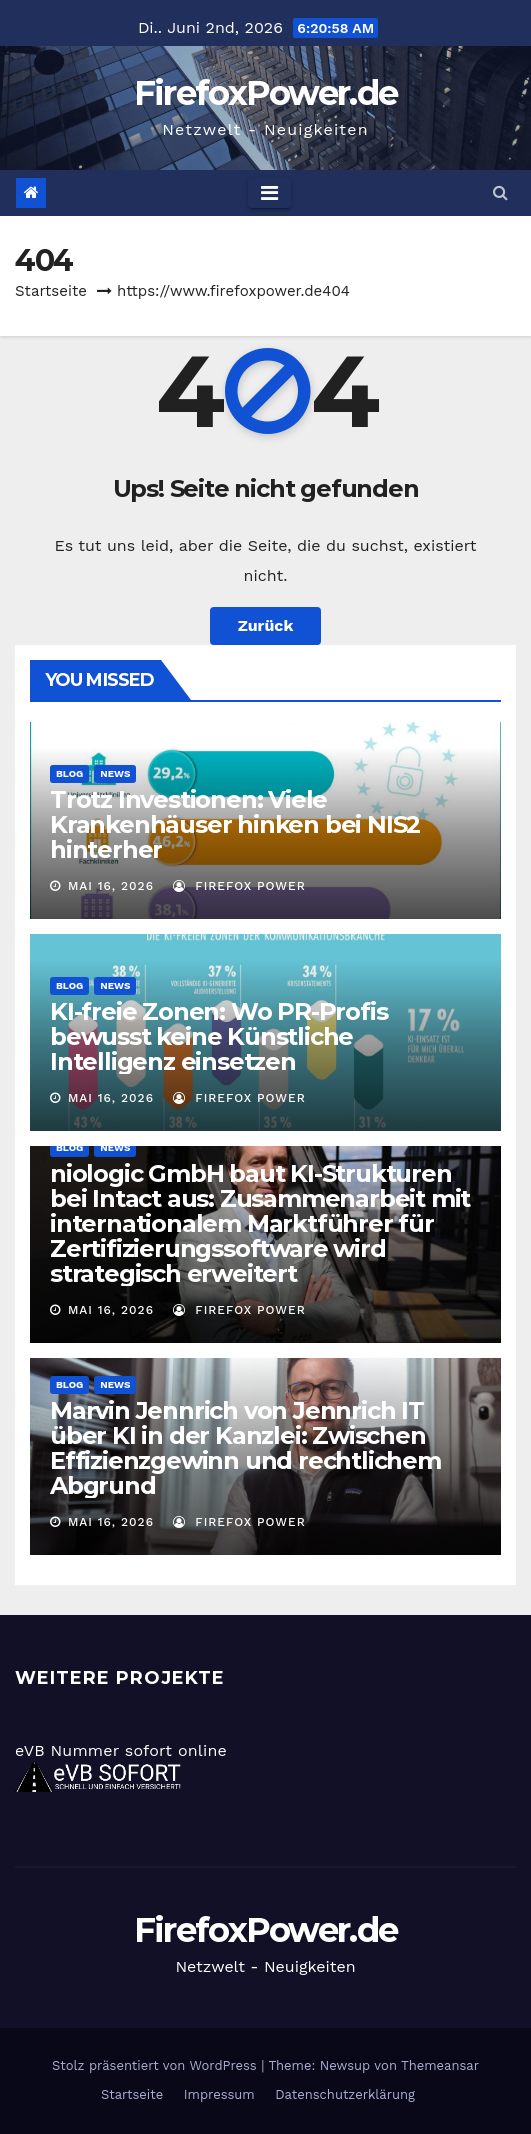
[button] (500, 192)
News (115, 773)
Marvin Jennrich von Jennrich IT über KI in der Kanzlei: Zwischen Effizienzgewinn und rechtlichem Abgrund (245, 1448)
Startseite (51, 291)
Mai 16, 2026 (111, 886)
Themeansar (440, 2065)
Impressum (219, 2094)
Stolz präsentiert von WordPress (156, 2065)
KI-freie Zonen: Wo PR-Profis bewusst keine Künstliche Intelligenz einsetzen (218, 1036)
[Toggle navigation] (269, 193)
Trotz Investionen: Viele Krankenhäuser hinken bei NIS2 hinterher (235, 824)
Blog (69, 773)
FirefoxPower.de (266, 93)
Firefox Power (239, 886)
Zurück (266, 625)
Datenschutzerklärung (345, 2094)
